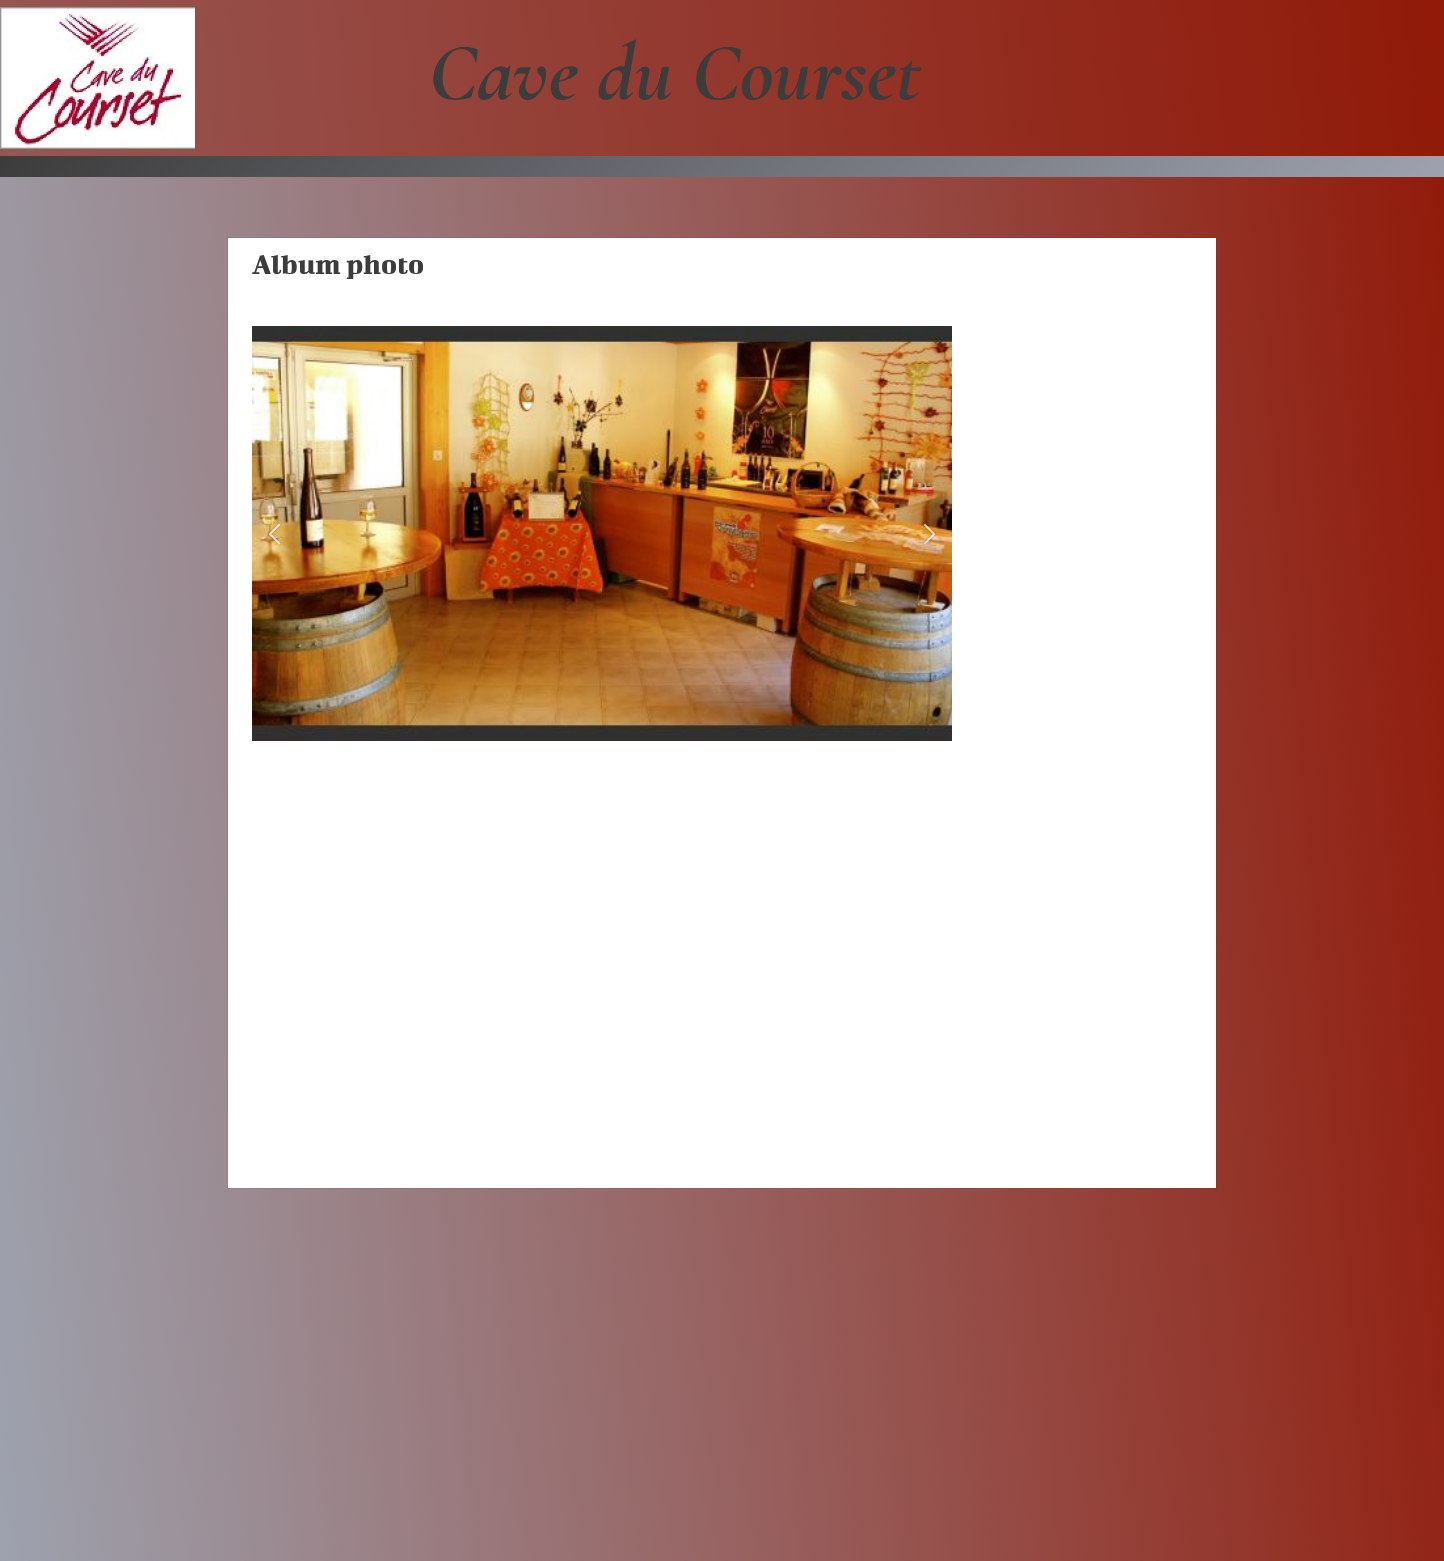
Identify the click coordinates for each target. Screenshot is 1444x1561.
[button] (274, 533)
